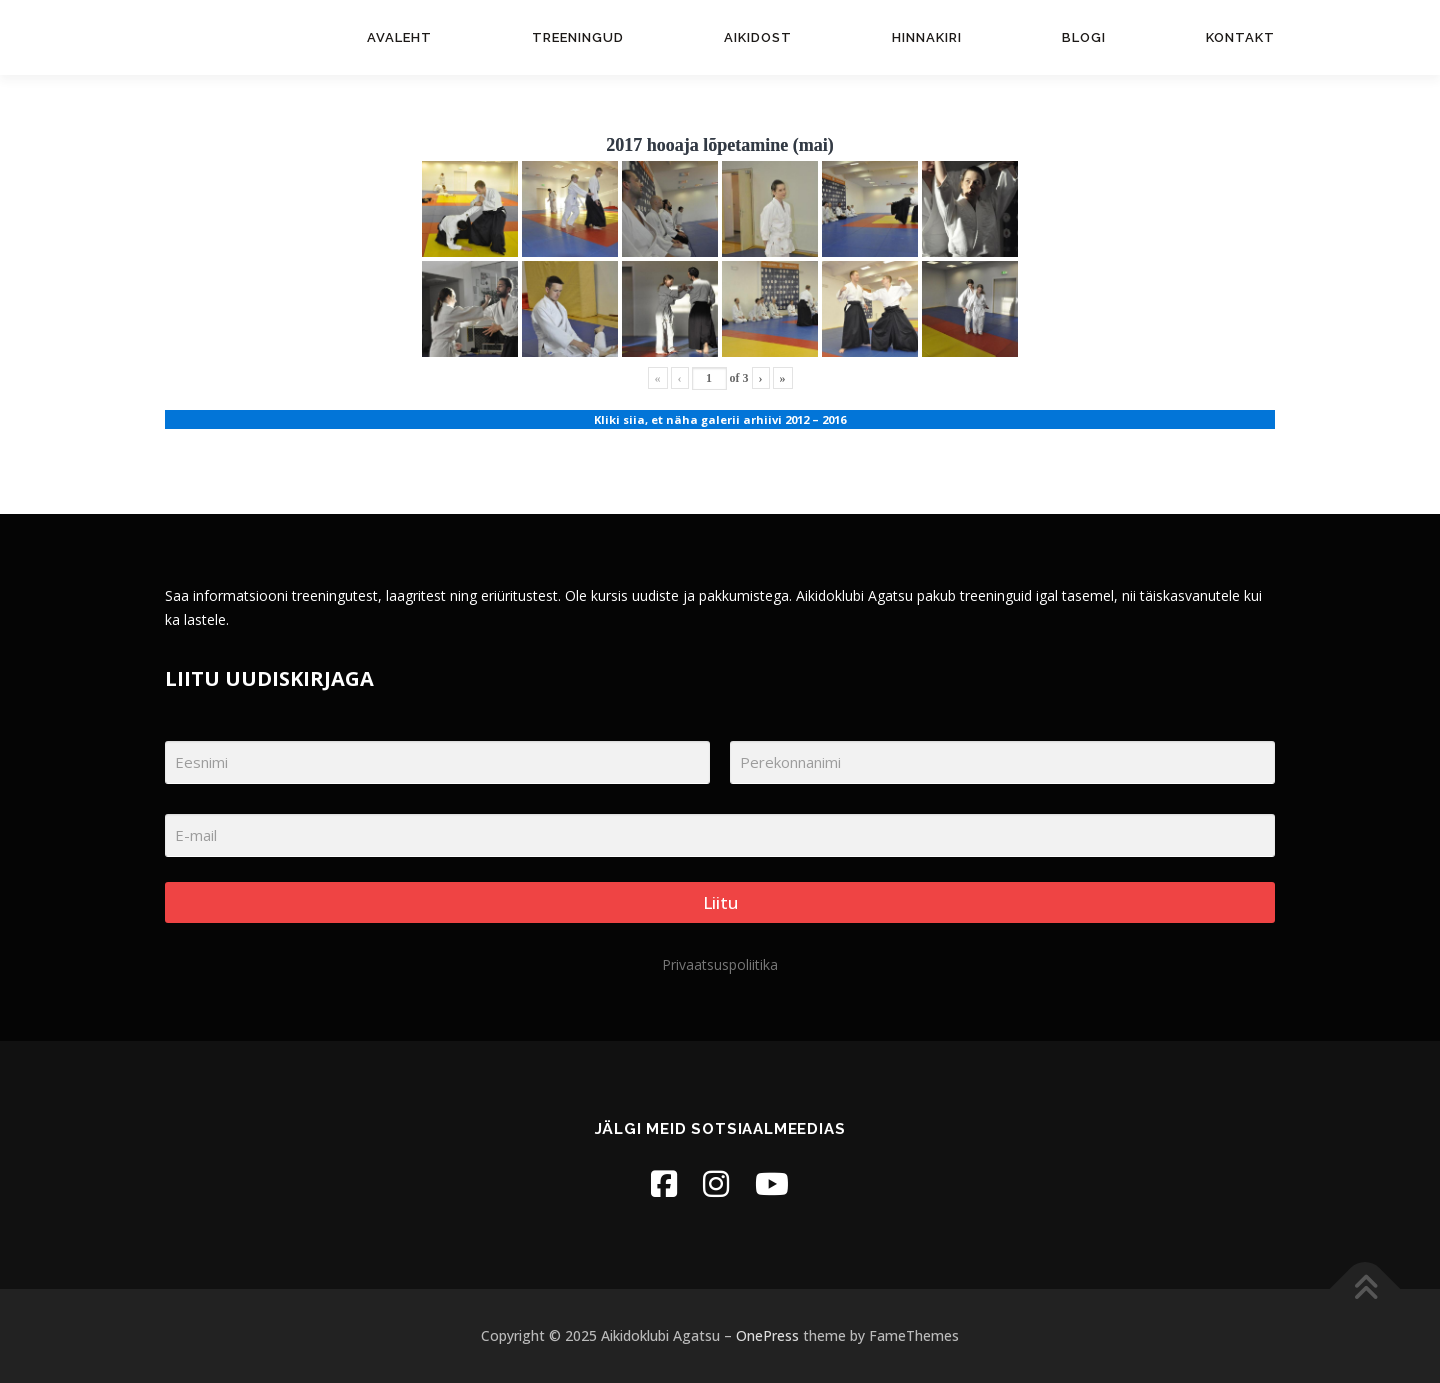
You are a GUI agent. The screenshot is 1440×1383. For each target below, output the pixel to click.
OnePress (767, 1335)
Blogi (1084, 37)
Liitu (720, 902)
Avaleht (399, 37)
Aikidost (758, 37)
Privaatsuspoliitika (720, 964)
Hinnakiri (927, 37)
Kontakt (1240, 37)
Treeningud (578, 37)
